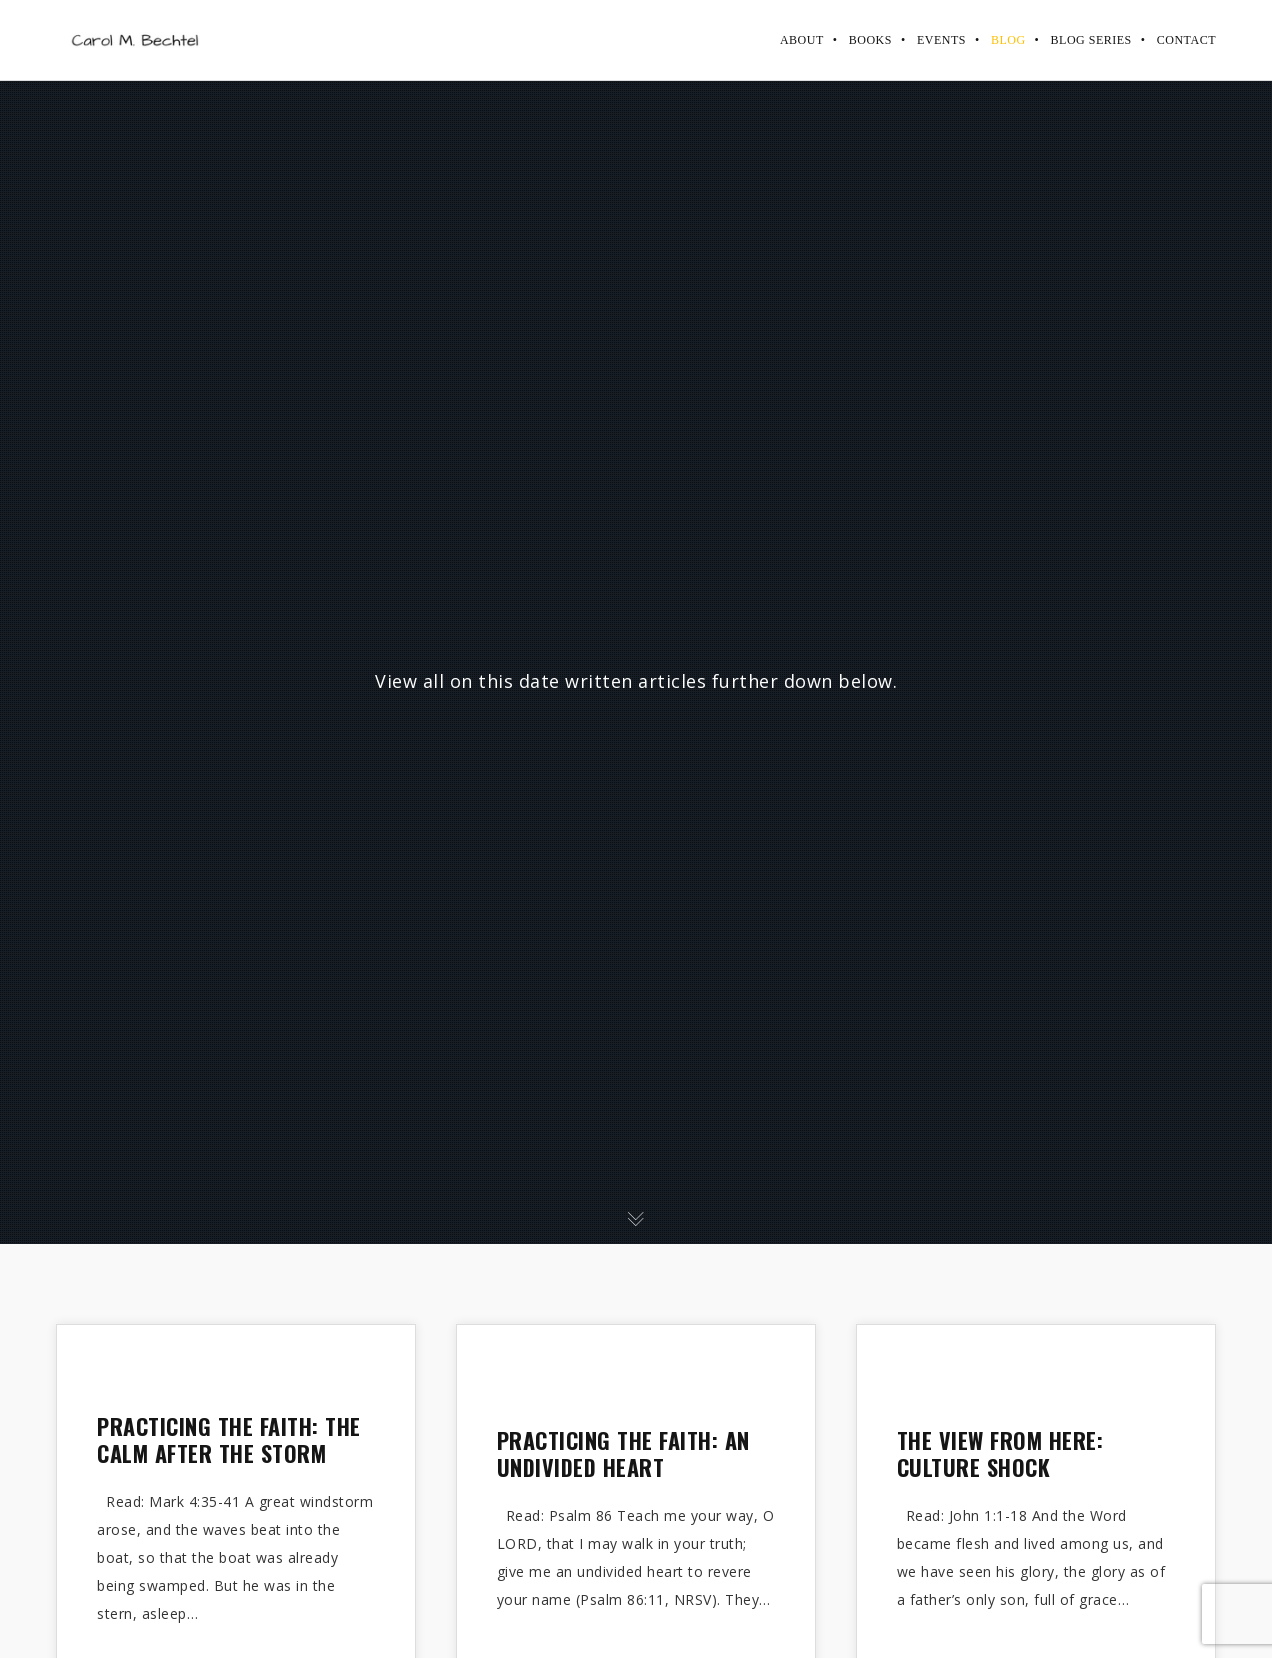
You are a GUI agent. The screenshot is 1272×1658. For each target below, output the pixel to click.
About (802, 40)
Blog (1008, 40)
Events (941, 40)
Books (870, 40)
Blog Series (1091, 40)
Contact (1186, 40)
